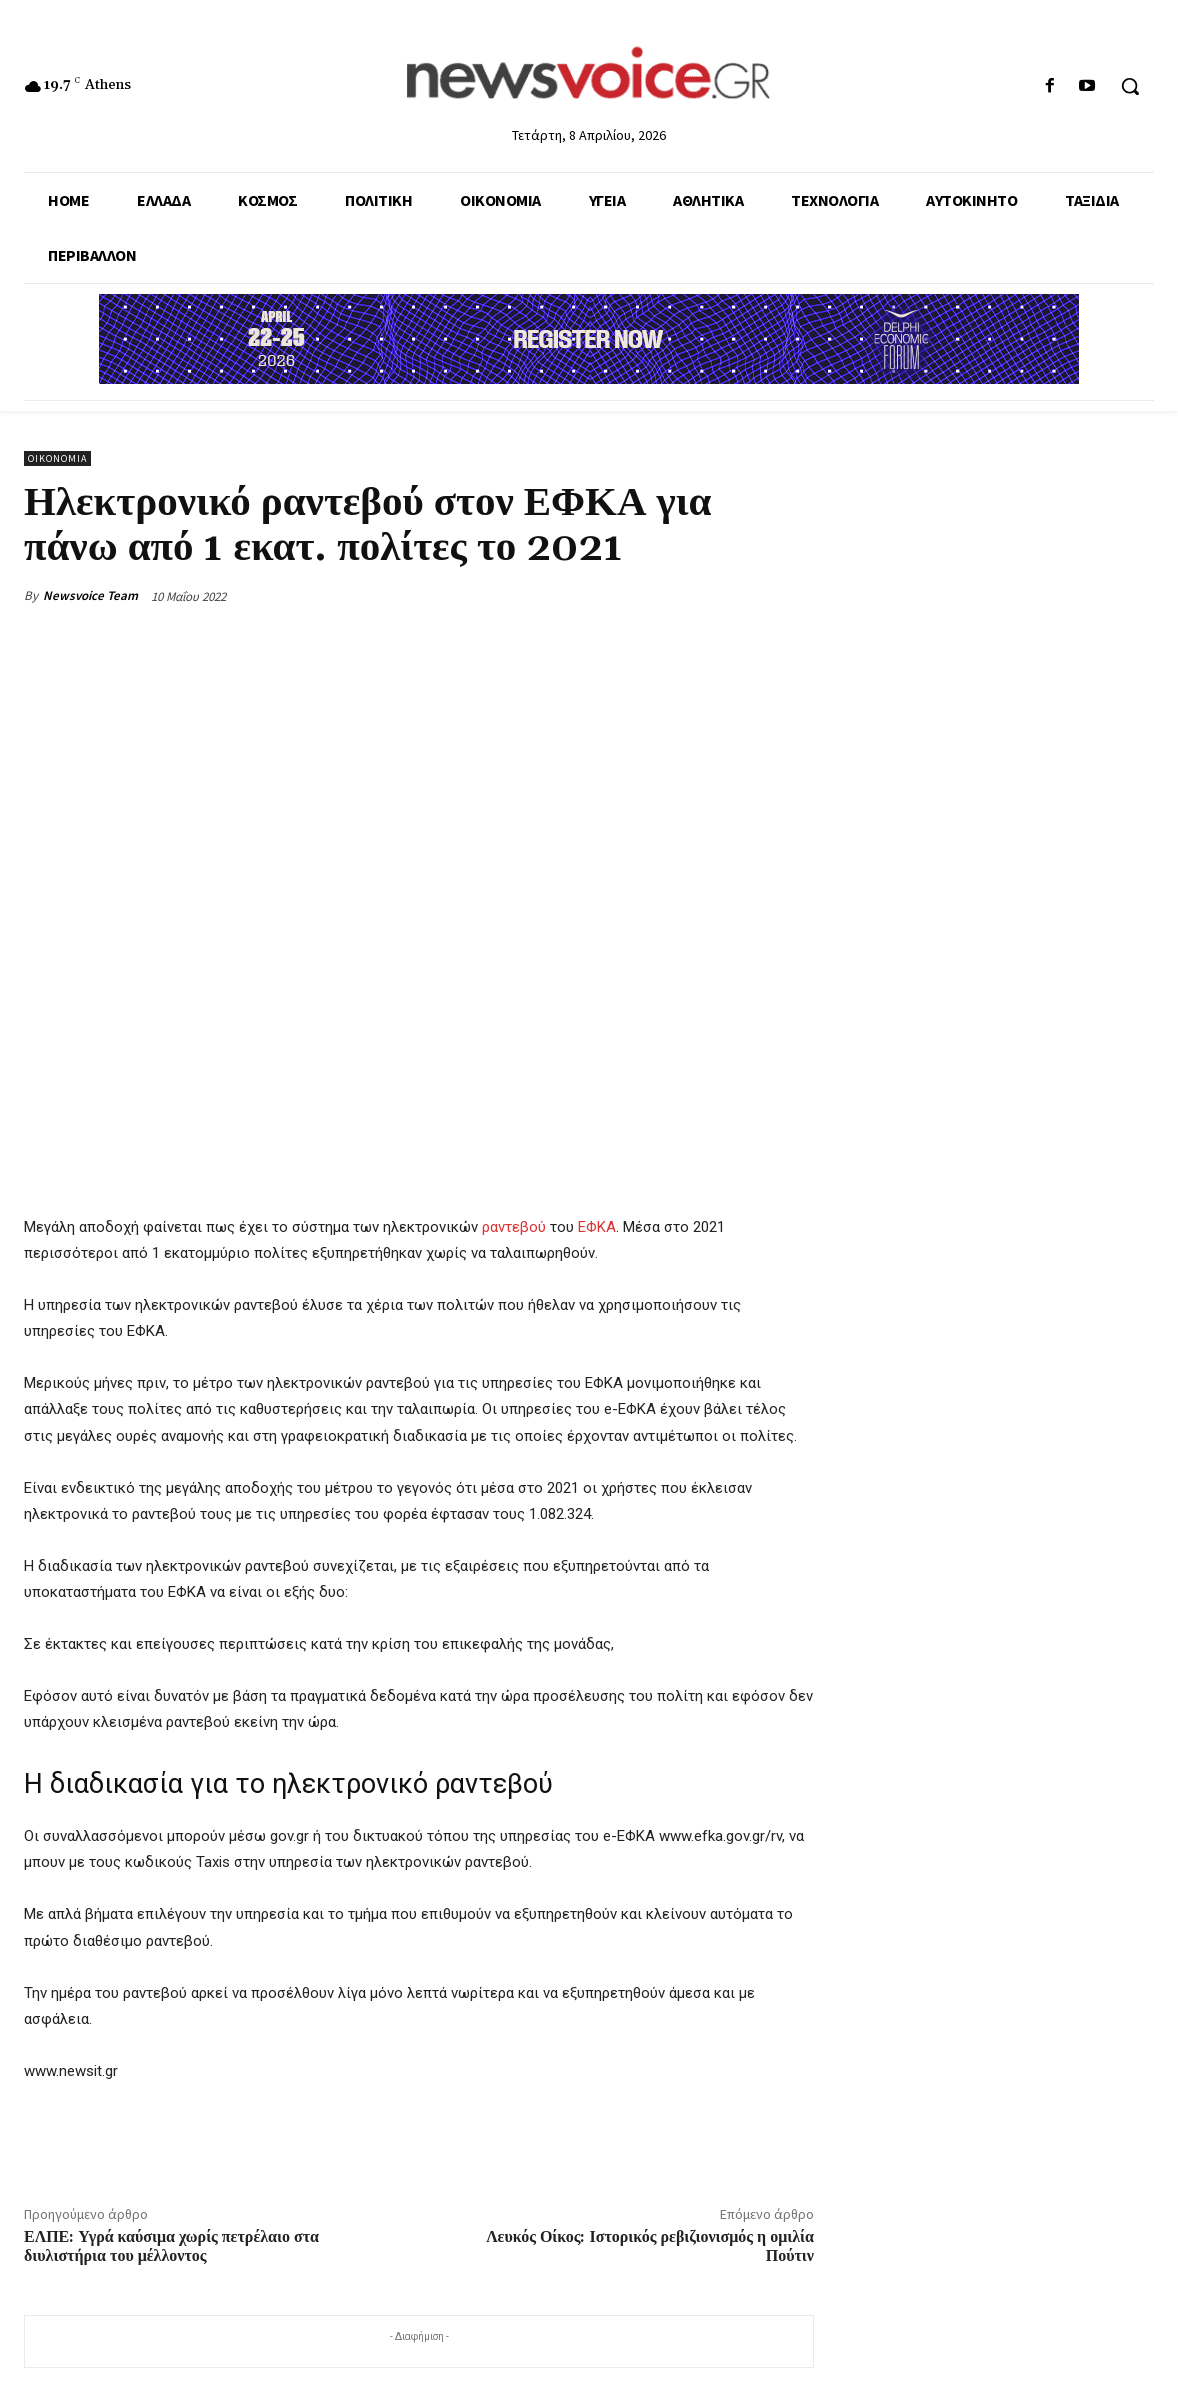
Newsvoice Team (90, 595)
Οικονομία (57, 458)
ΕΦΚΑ (597, 1227)
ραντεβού (514, 1227)
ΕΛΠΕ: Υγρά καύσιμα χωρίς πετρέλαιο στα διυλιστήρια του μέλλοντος (171, 2246)
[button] (1130, 86)
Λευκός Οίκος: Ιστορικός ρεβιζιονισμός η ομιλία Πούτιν (650, 2246)
